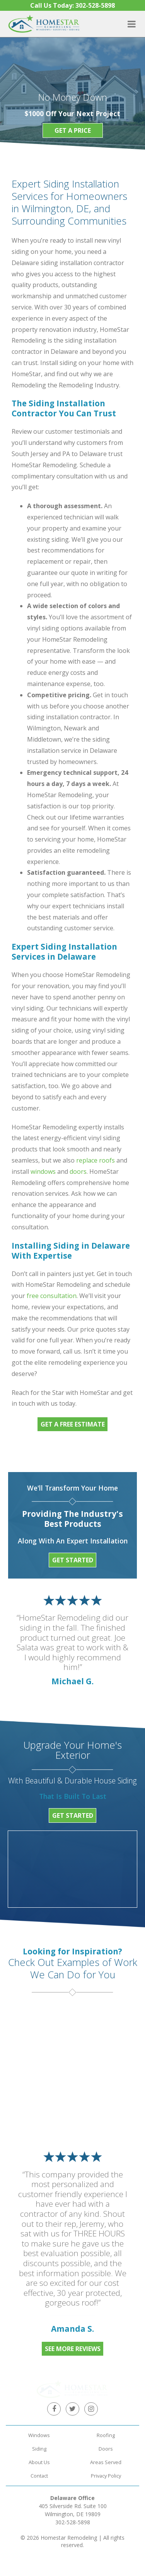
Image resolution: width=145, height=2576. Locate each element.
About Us (39, 2445)
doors (78, 1171)
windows (43, 1171)
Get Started (72, 1560)
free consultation (52, 1295)
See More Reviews (73, 2348)
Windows (39, 2418)
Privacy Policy (106, 2459)
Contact (39, 2459)
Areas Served (105, 2445)
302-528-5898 (72, 2505)
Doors (106, 2432)
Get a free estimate (73, 1424)
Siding (39, 2432)
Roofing (106, 2418)
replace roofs (95, 1160)
